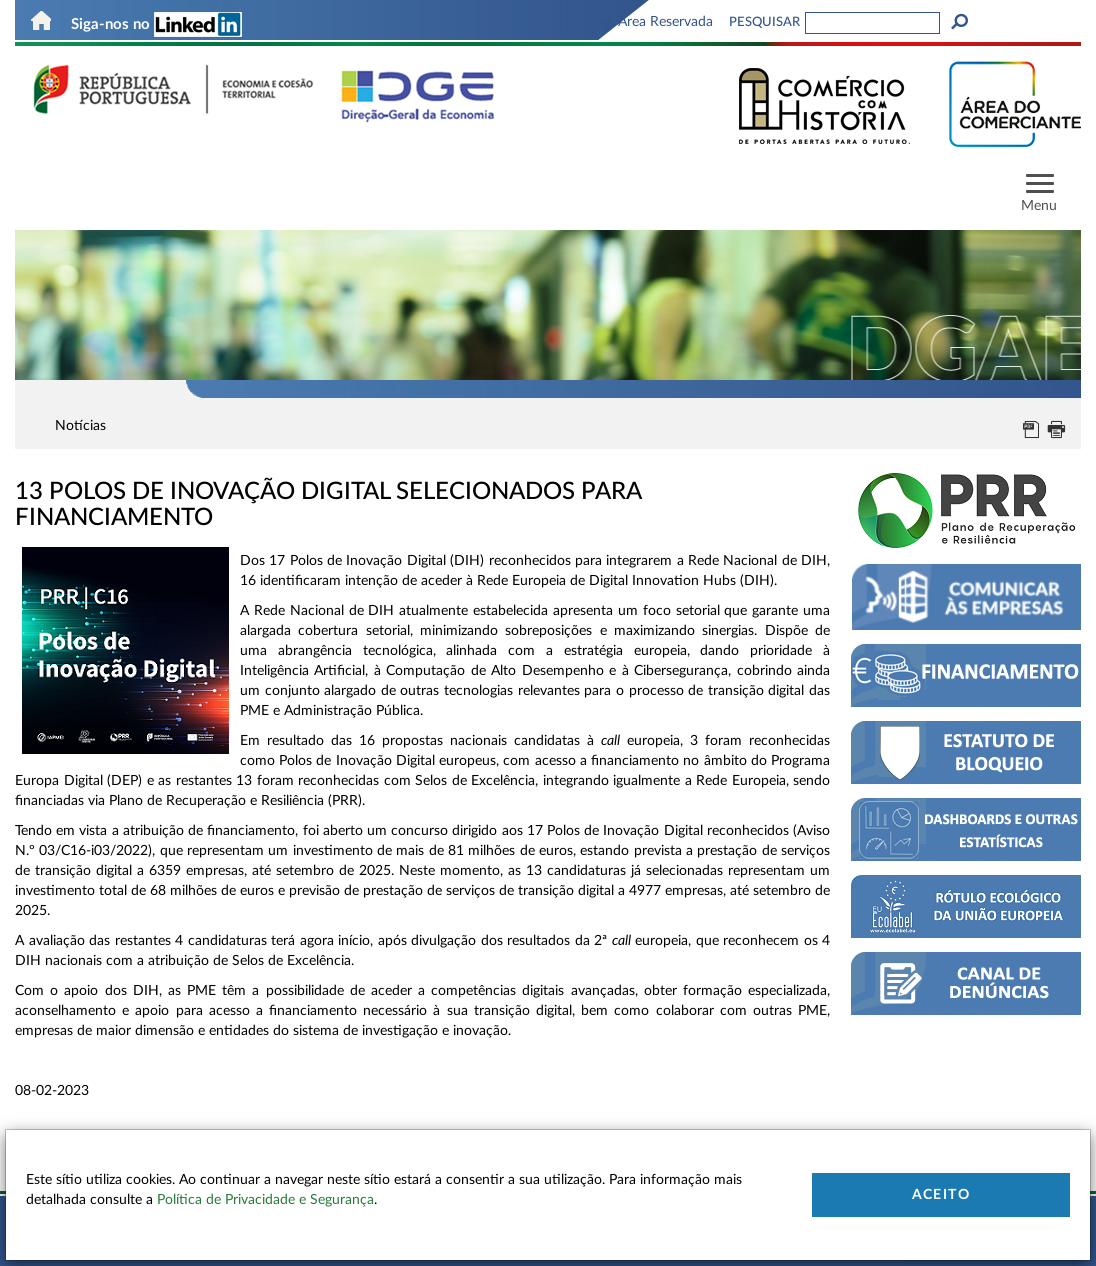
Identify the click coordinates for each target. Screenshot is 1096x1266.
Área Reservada (655, 22)
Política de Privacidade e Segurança (265, 1200)
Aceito (941, 1195)
